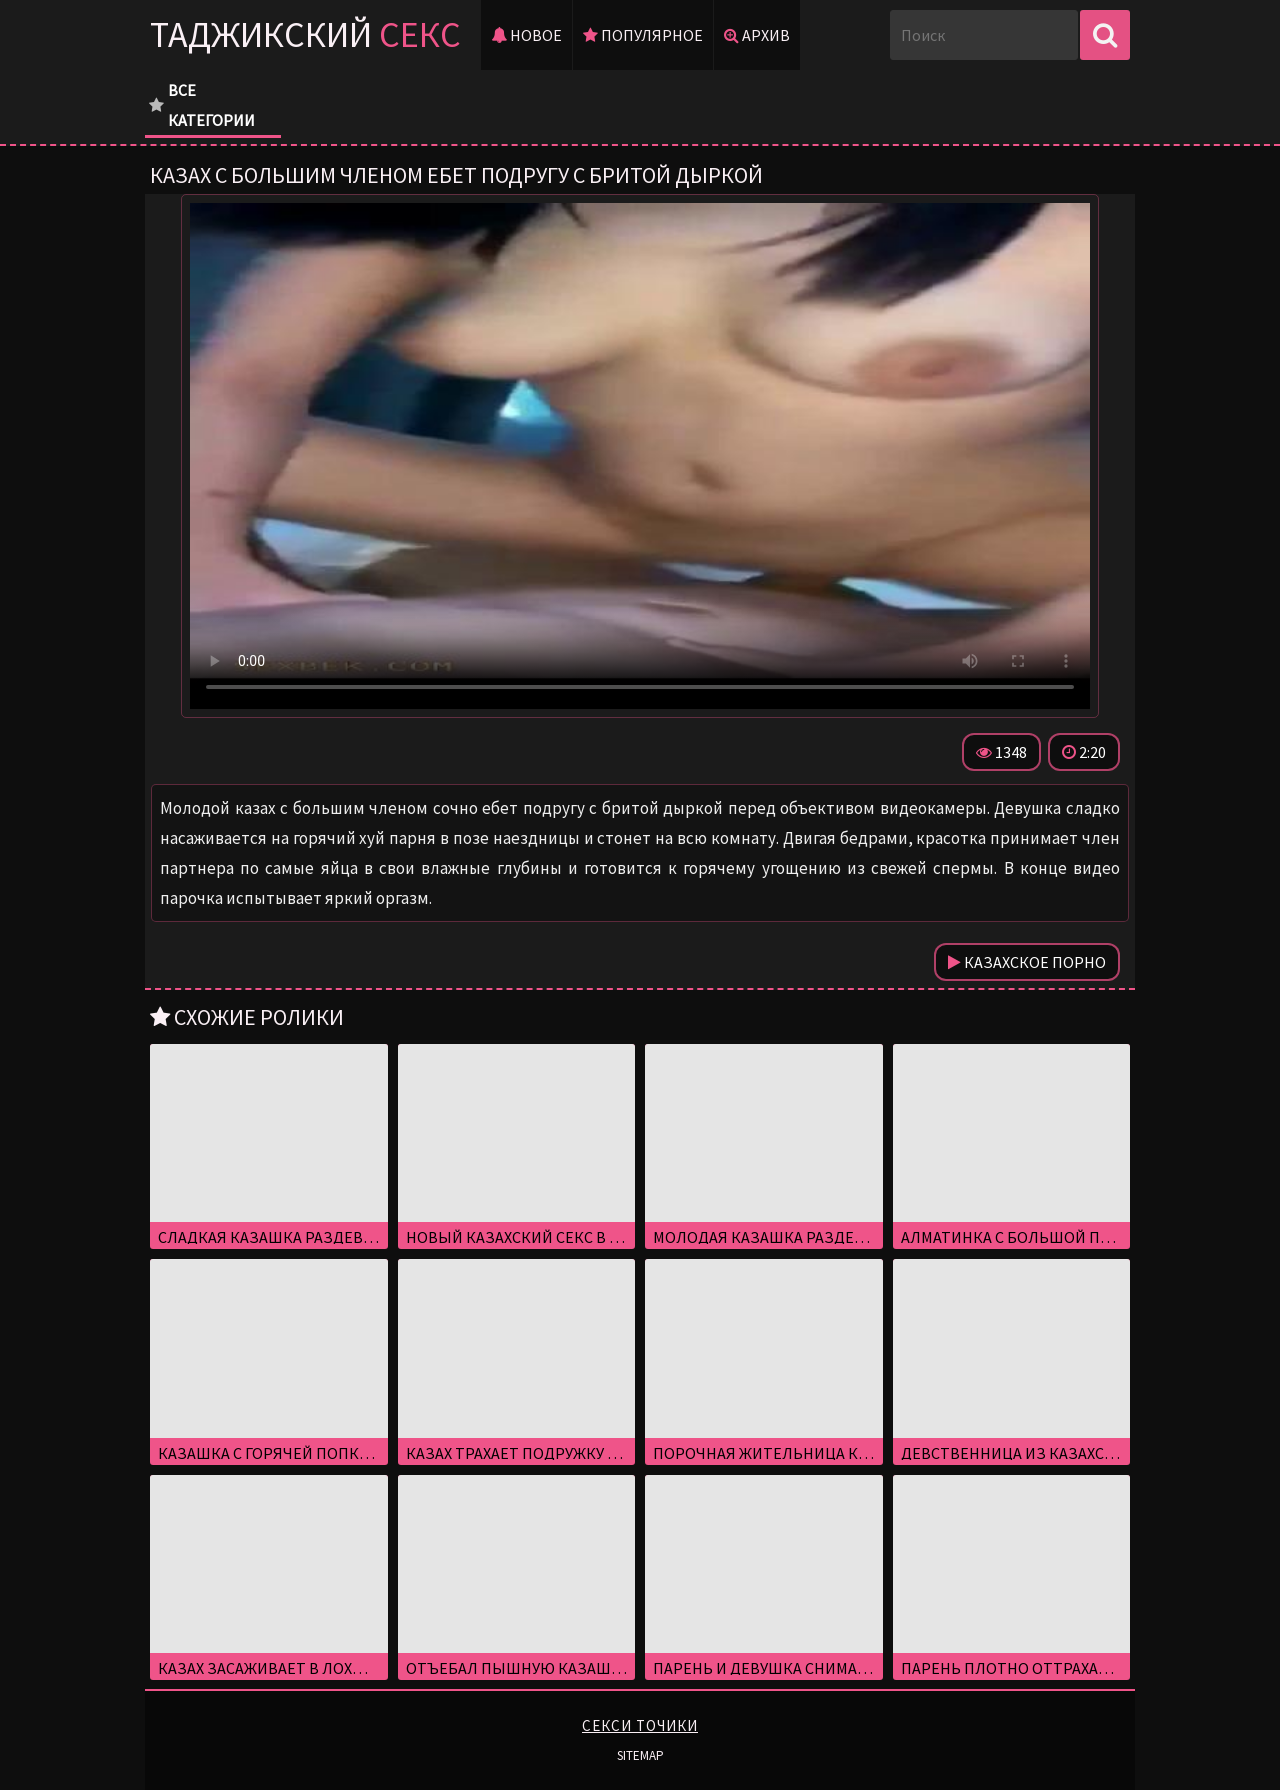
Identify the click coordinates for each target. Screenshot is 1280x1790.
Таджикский (305, 34)
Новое (526, 35)
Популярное (643, 35)
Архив (757, 35)
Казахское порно (1027, 962)
